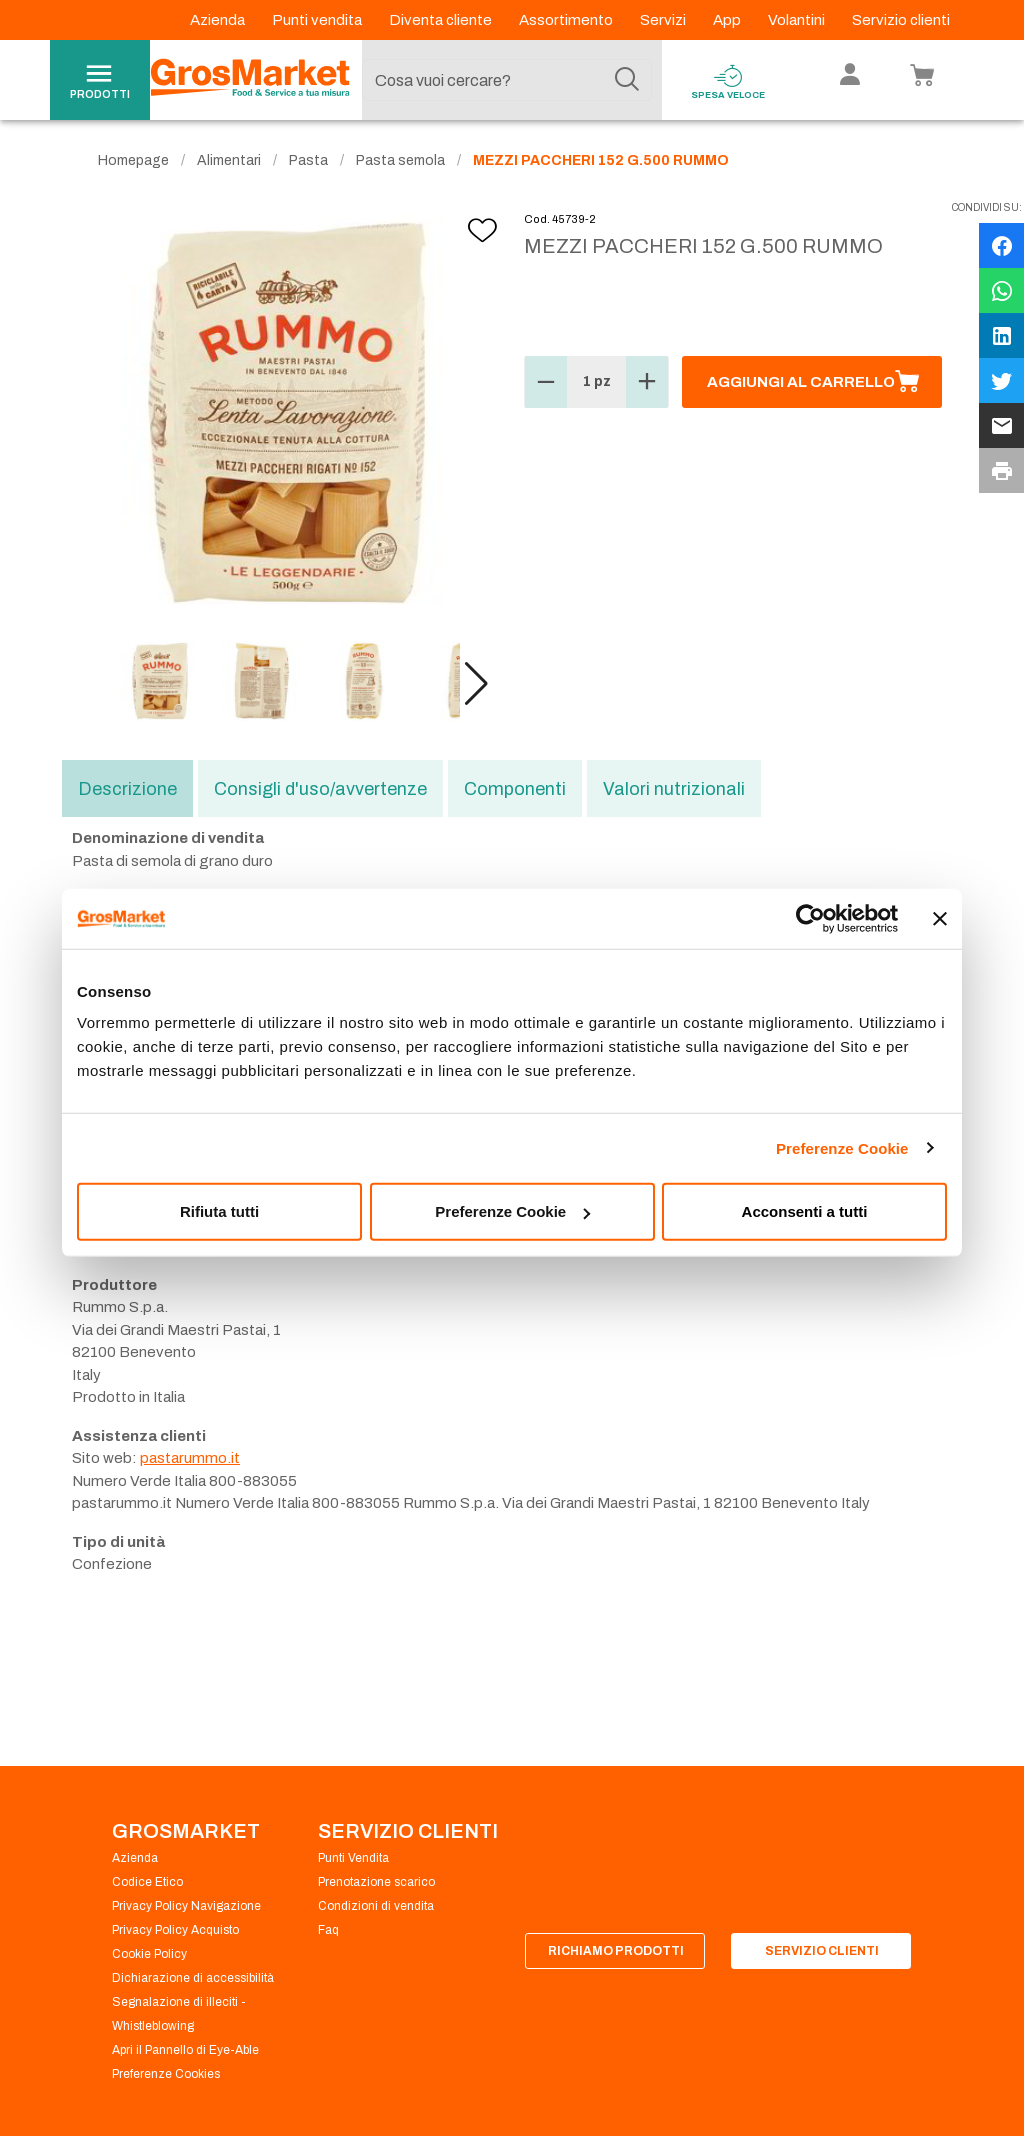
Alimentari (229, 160)
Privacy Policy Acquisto (175, 1930)
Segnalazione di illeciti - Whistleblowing (179, 2014)
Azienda (219, 20)
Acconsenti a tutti (805, 1211)
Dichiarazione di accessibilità (193, 1978)
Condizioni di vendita (376, 1906)
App (728, 20)
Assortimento (567, 20)
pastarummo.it (190, 1458)
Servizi (664, 20)
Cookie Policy (149, 1954)
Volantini (798, 20)
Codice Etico (147, 1882)
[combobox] (507, 80)
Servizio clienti (901, 20)
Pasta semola (400, 160)
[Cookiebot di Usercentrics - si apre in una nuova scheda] (810, 918)
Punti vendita (318, 20)
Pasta (308, 160)
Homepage (133, 160)
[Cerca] (627, 80)
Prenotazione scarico (376, 1882)
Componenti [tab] (515, 789)
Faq (328, 1930)
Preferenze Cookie (842, 1147)
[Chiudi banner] (940, 918)
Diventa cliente (442, 20)
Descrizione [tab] (127, 789)
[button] (476, 684)
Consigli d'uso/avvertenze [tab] (320, 789)
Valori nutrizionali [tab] (674, 789)
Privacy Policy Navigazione (186, 1906)
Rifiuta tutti (219, 1211)
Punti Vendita (353, 1858)
